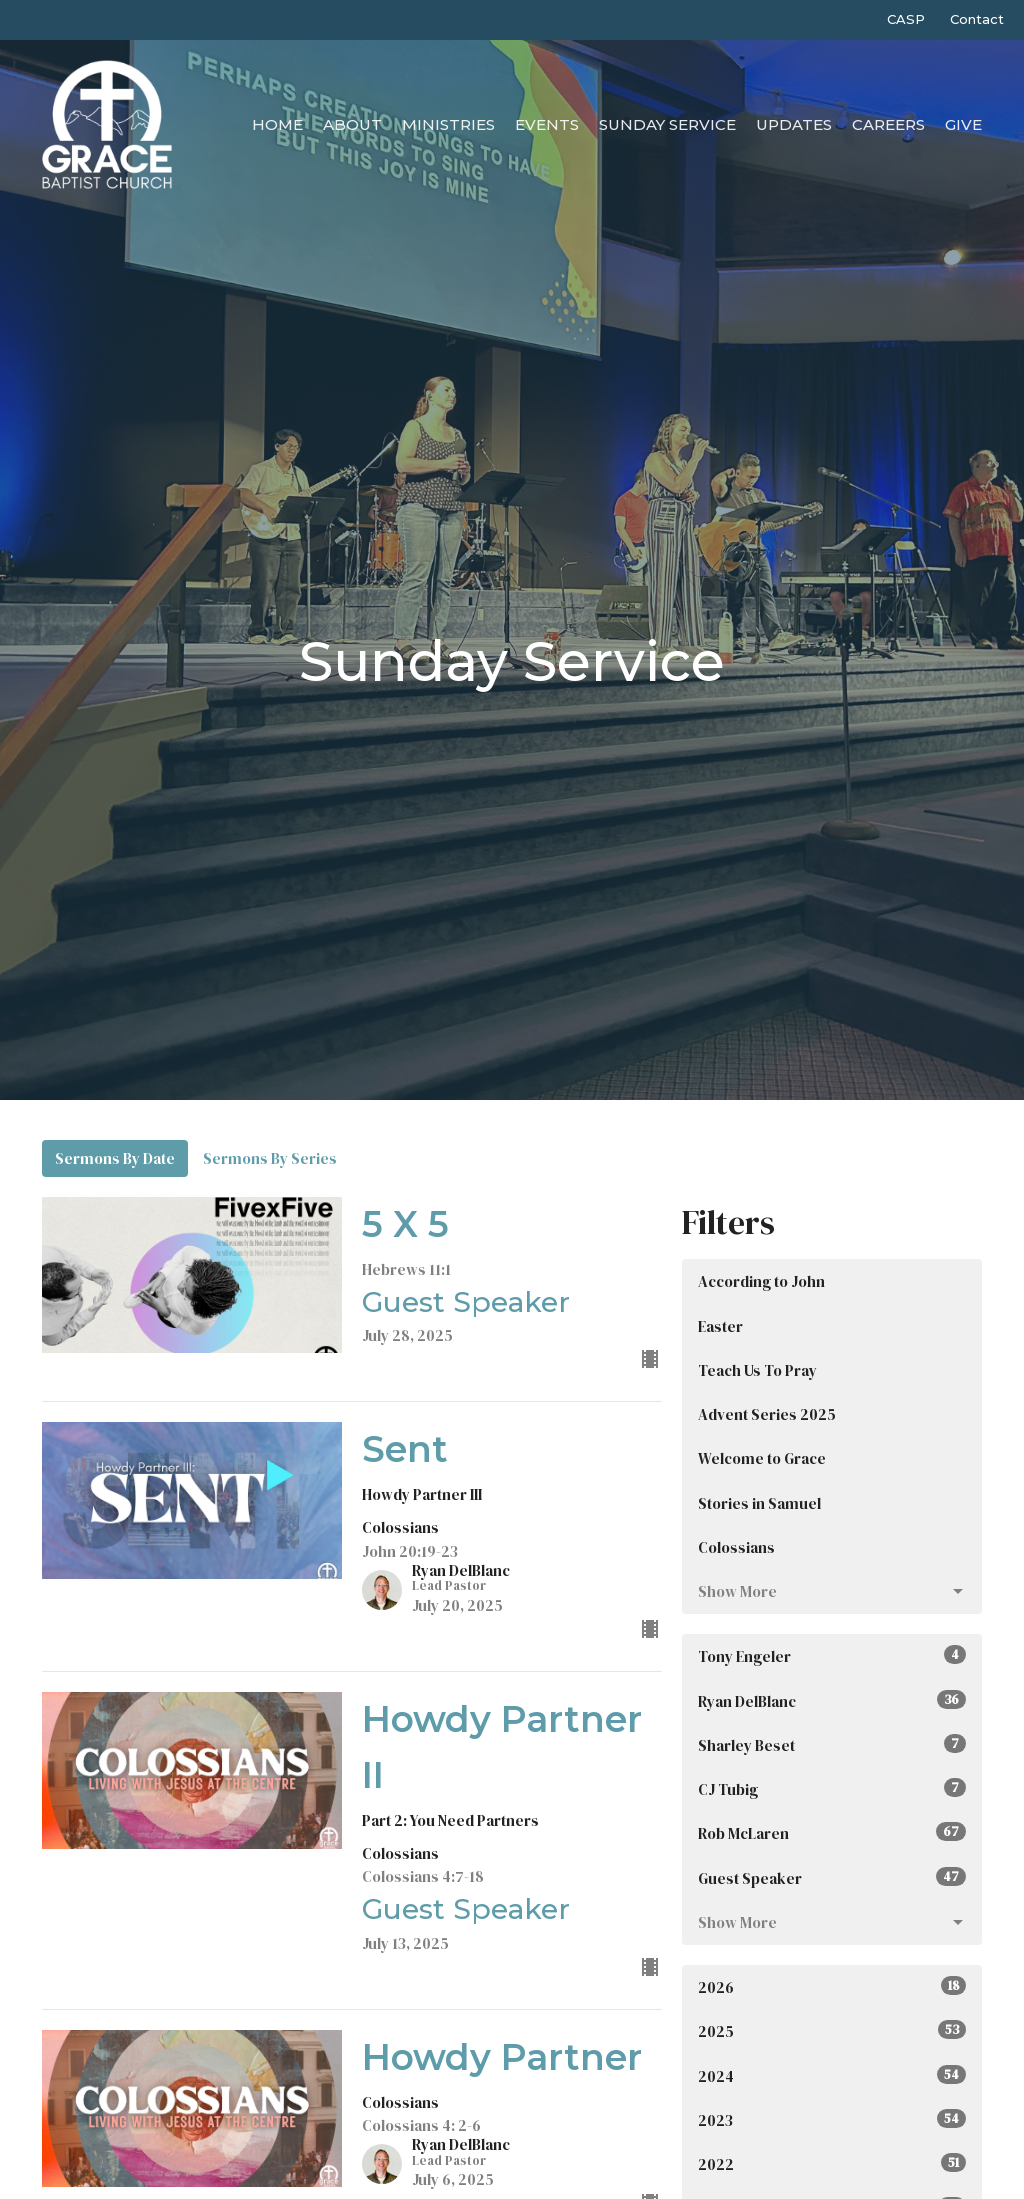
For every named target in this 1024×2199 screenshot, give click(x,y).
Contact (977, 19)
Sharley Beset (832, 1745)
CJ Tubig (832, 1789)
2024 (832, 2076)
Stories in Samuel (759, 1503)
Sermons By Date (115, 1158)
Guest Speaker (832, 1878)
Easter (720, 1326)
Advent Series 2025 (767, 1414)
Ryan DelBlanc (832, 1701)
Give (963, 124)
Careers (888, 124)
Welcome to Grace (762, 1458)
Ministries (448, 124)
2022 (832, 2164)
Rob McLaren (832, 1833)
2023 (832, 2120)
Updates (794, 124)
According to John (761, 1281)
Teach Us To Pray (757, 1370)
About (352, 124)
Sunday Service (667, 124)
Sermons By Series (270, 1158)
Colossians (736, 1547)
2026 (832, 1987)
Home (277, 124)
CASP (906, 19)
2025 (832, 2031)
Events (547, 124)
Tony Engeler (832, 1656)
